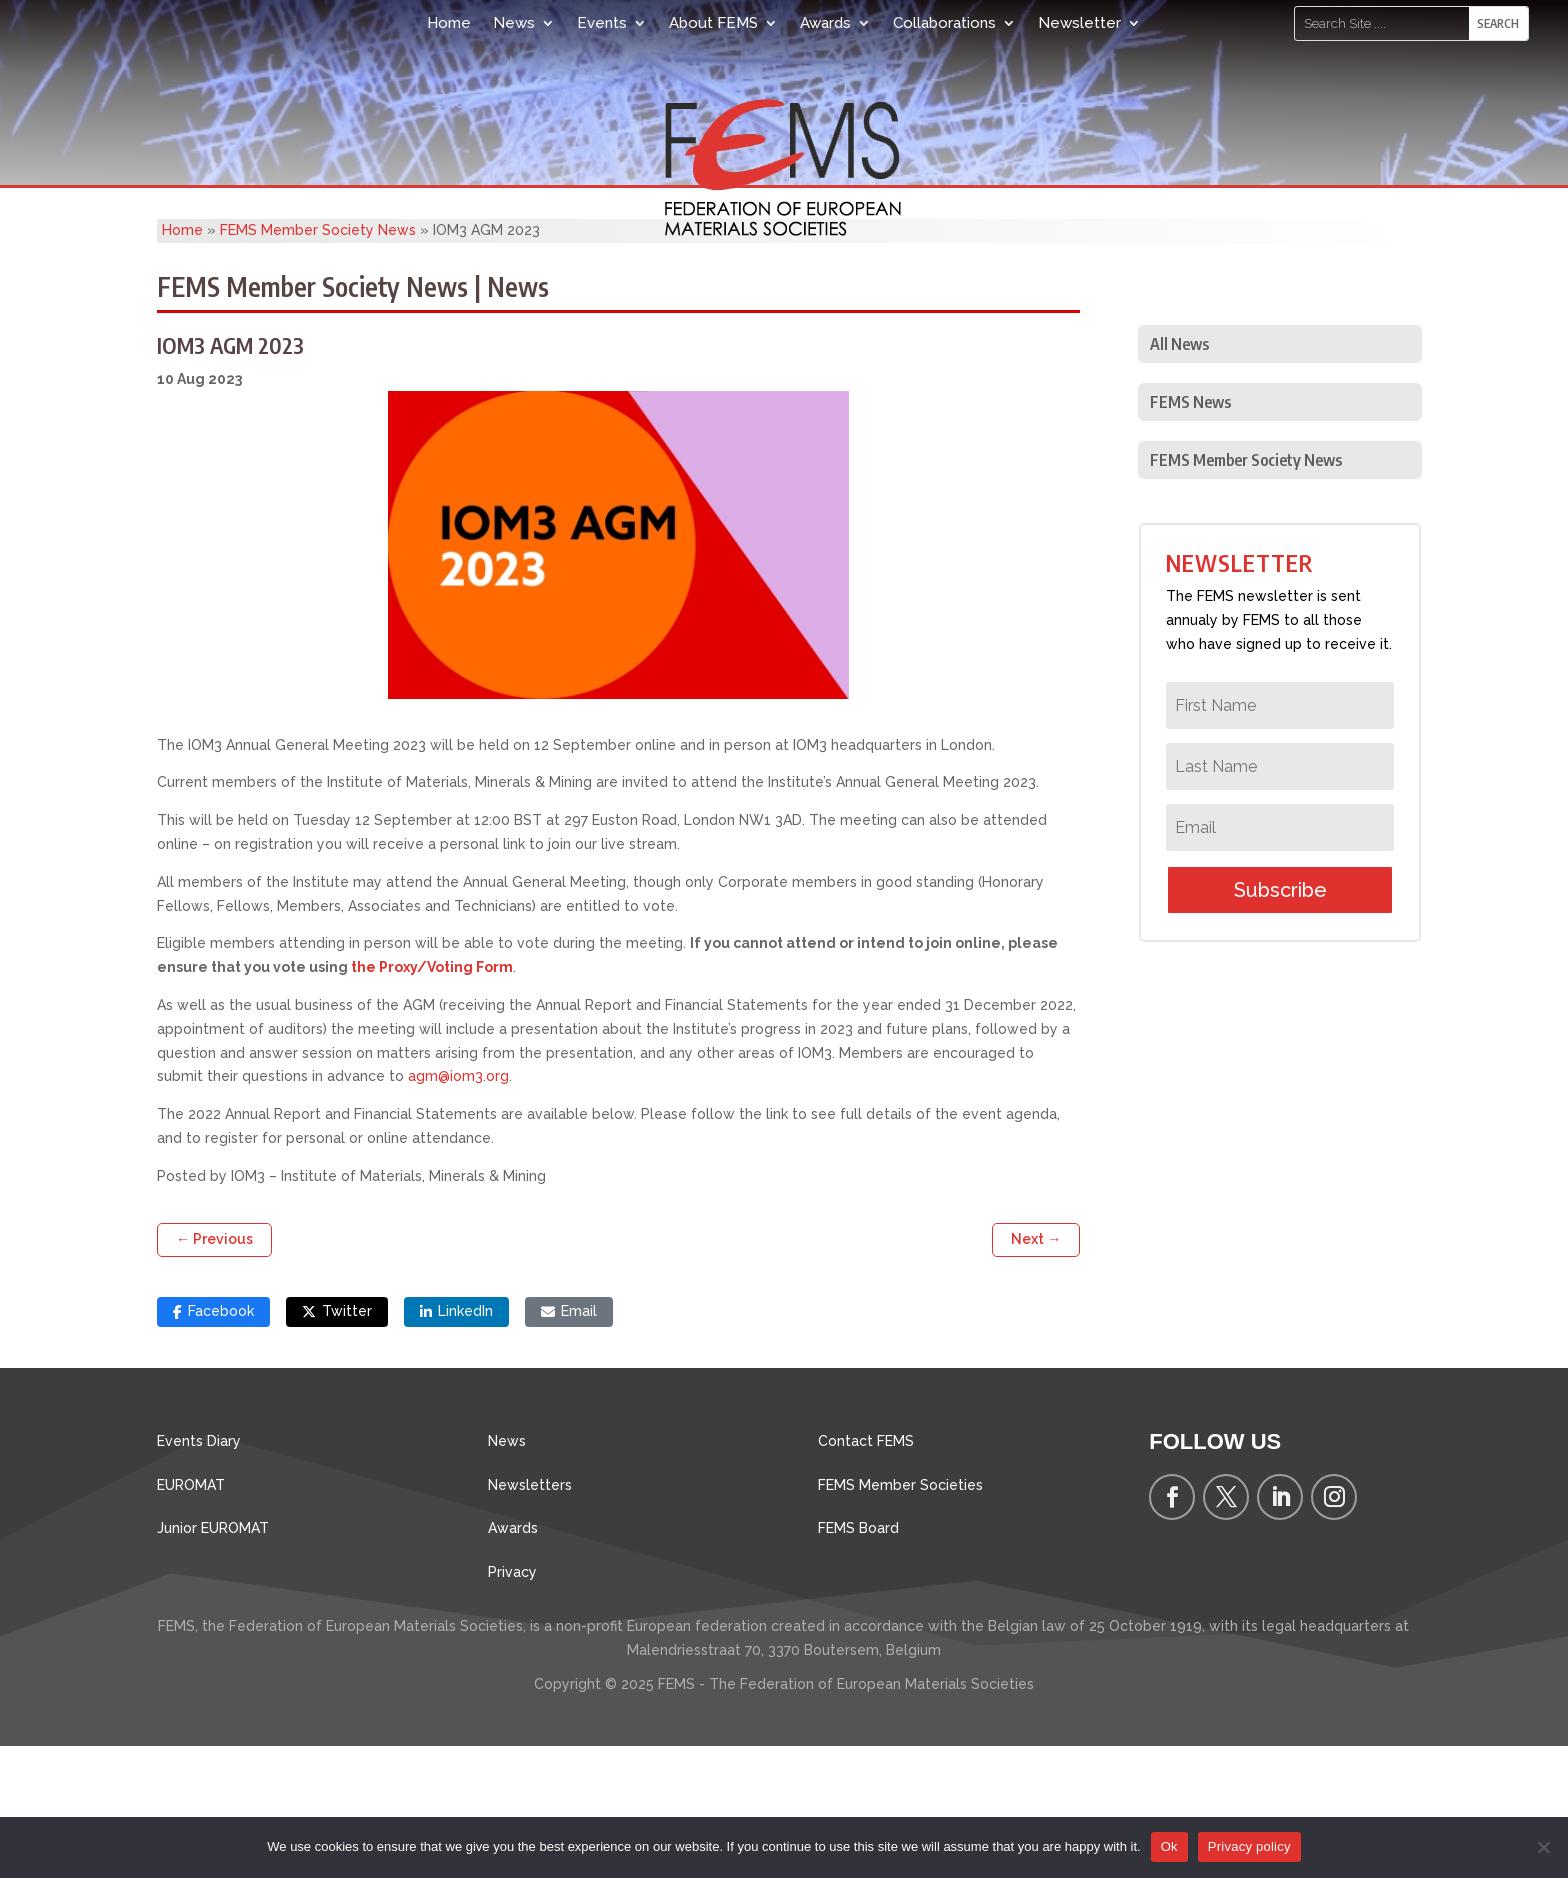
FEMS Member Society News (318, 362)
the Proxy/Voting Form (432, 1099)
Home (449, 23)
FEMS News (1190, 534)
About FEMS (713, 23)
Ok (1169, 1846)
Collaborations (944, 23)
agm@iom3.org (458, 1208)
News (514, 23)
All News (1179, 476)
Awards (825, 23)
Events (602, 23)
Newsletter (1079, 23)
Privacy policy (1249, 1846)
